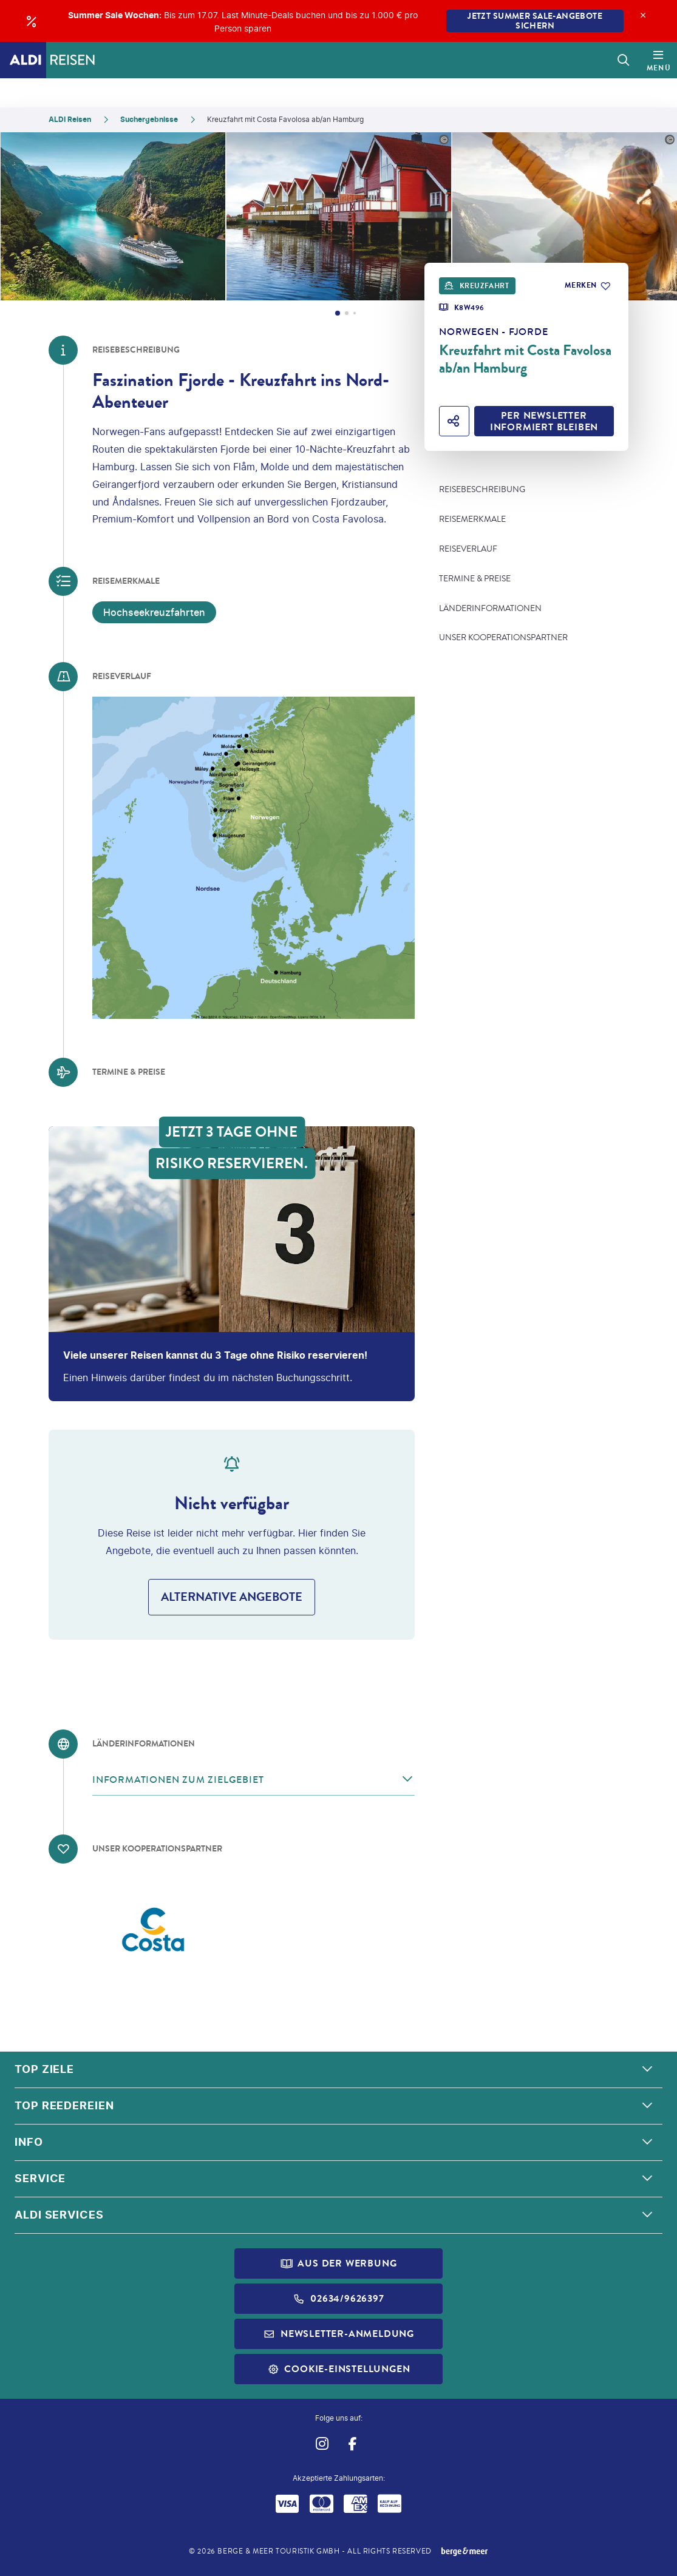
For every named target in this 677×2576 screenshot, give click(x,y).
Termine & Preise (475, 579)
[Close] (643, 15)
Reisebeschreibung (482, 490)
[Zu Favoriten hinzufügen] (587, 285)
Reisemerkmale (472, 519)
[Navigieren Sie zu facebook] (353, 2443)
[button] (253, 1780)
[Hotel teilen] (454, 421)
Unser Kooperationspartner (503, 638)
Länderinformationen (490, 609)
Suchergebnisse (149, 119)
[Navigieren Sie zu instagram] (322, 2443)
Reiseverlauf (468, 549)
